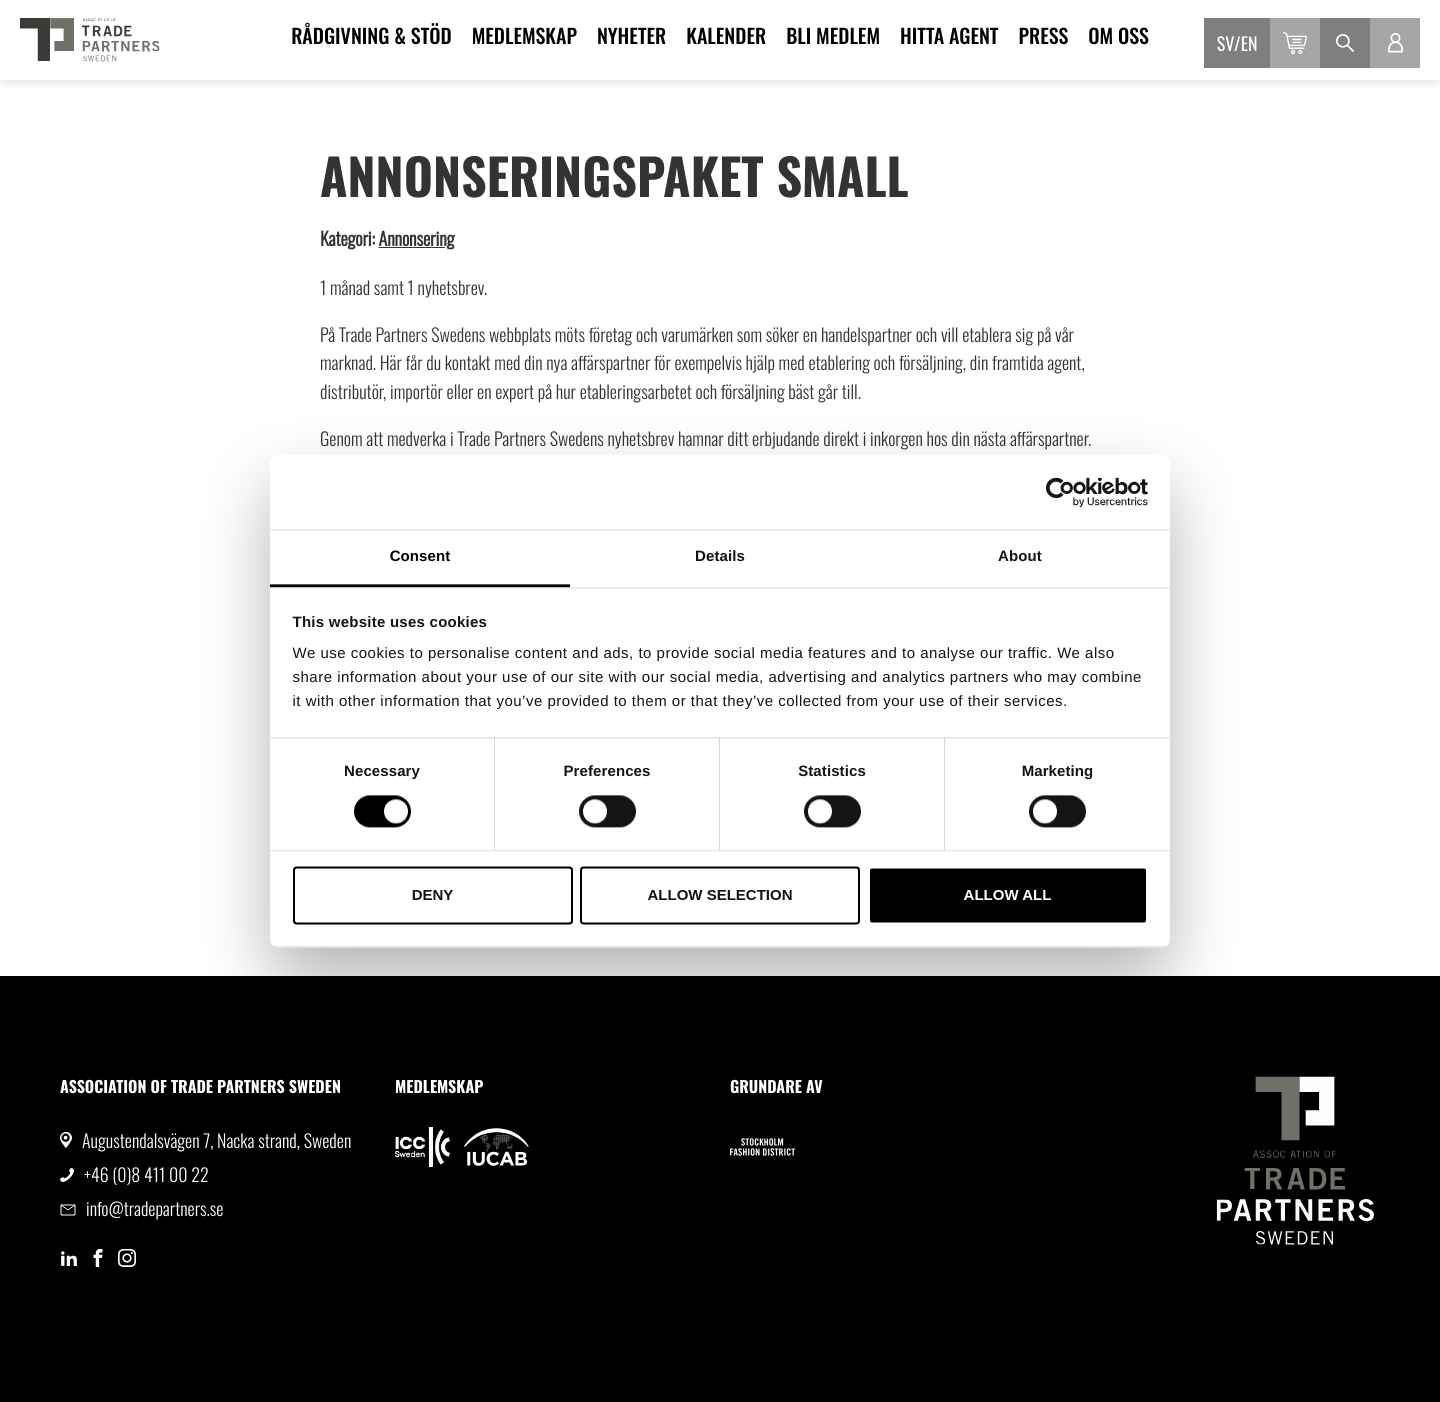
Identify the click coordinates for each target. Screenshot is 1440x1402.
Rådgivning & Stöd (371, 35)
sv (1225, 44)
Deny (433, 894)
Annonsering (417, 239)
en (1249, 44)
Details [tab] (720, 556)
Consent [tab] (420, 556)
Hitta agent (949, 35)
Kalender (726, 35)
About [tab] (1020, 556)
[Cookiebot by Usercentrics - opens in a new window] (1060, 492)
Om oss (1118, 35)
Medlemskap (524, 35)
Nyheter (631, 35)
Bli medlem (833, 35)
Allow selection (720, 894)
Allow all (1008, 894)
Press (1043, 35)
